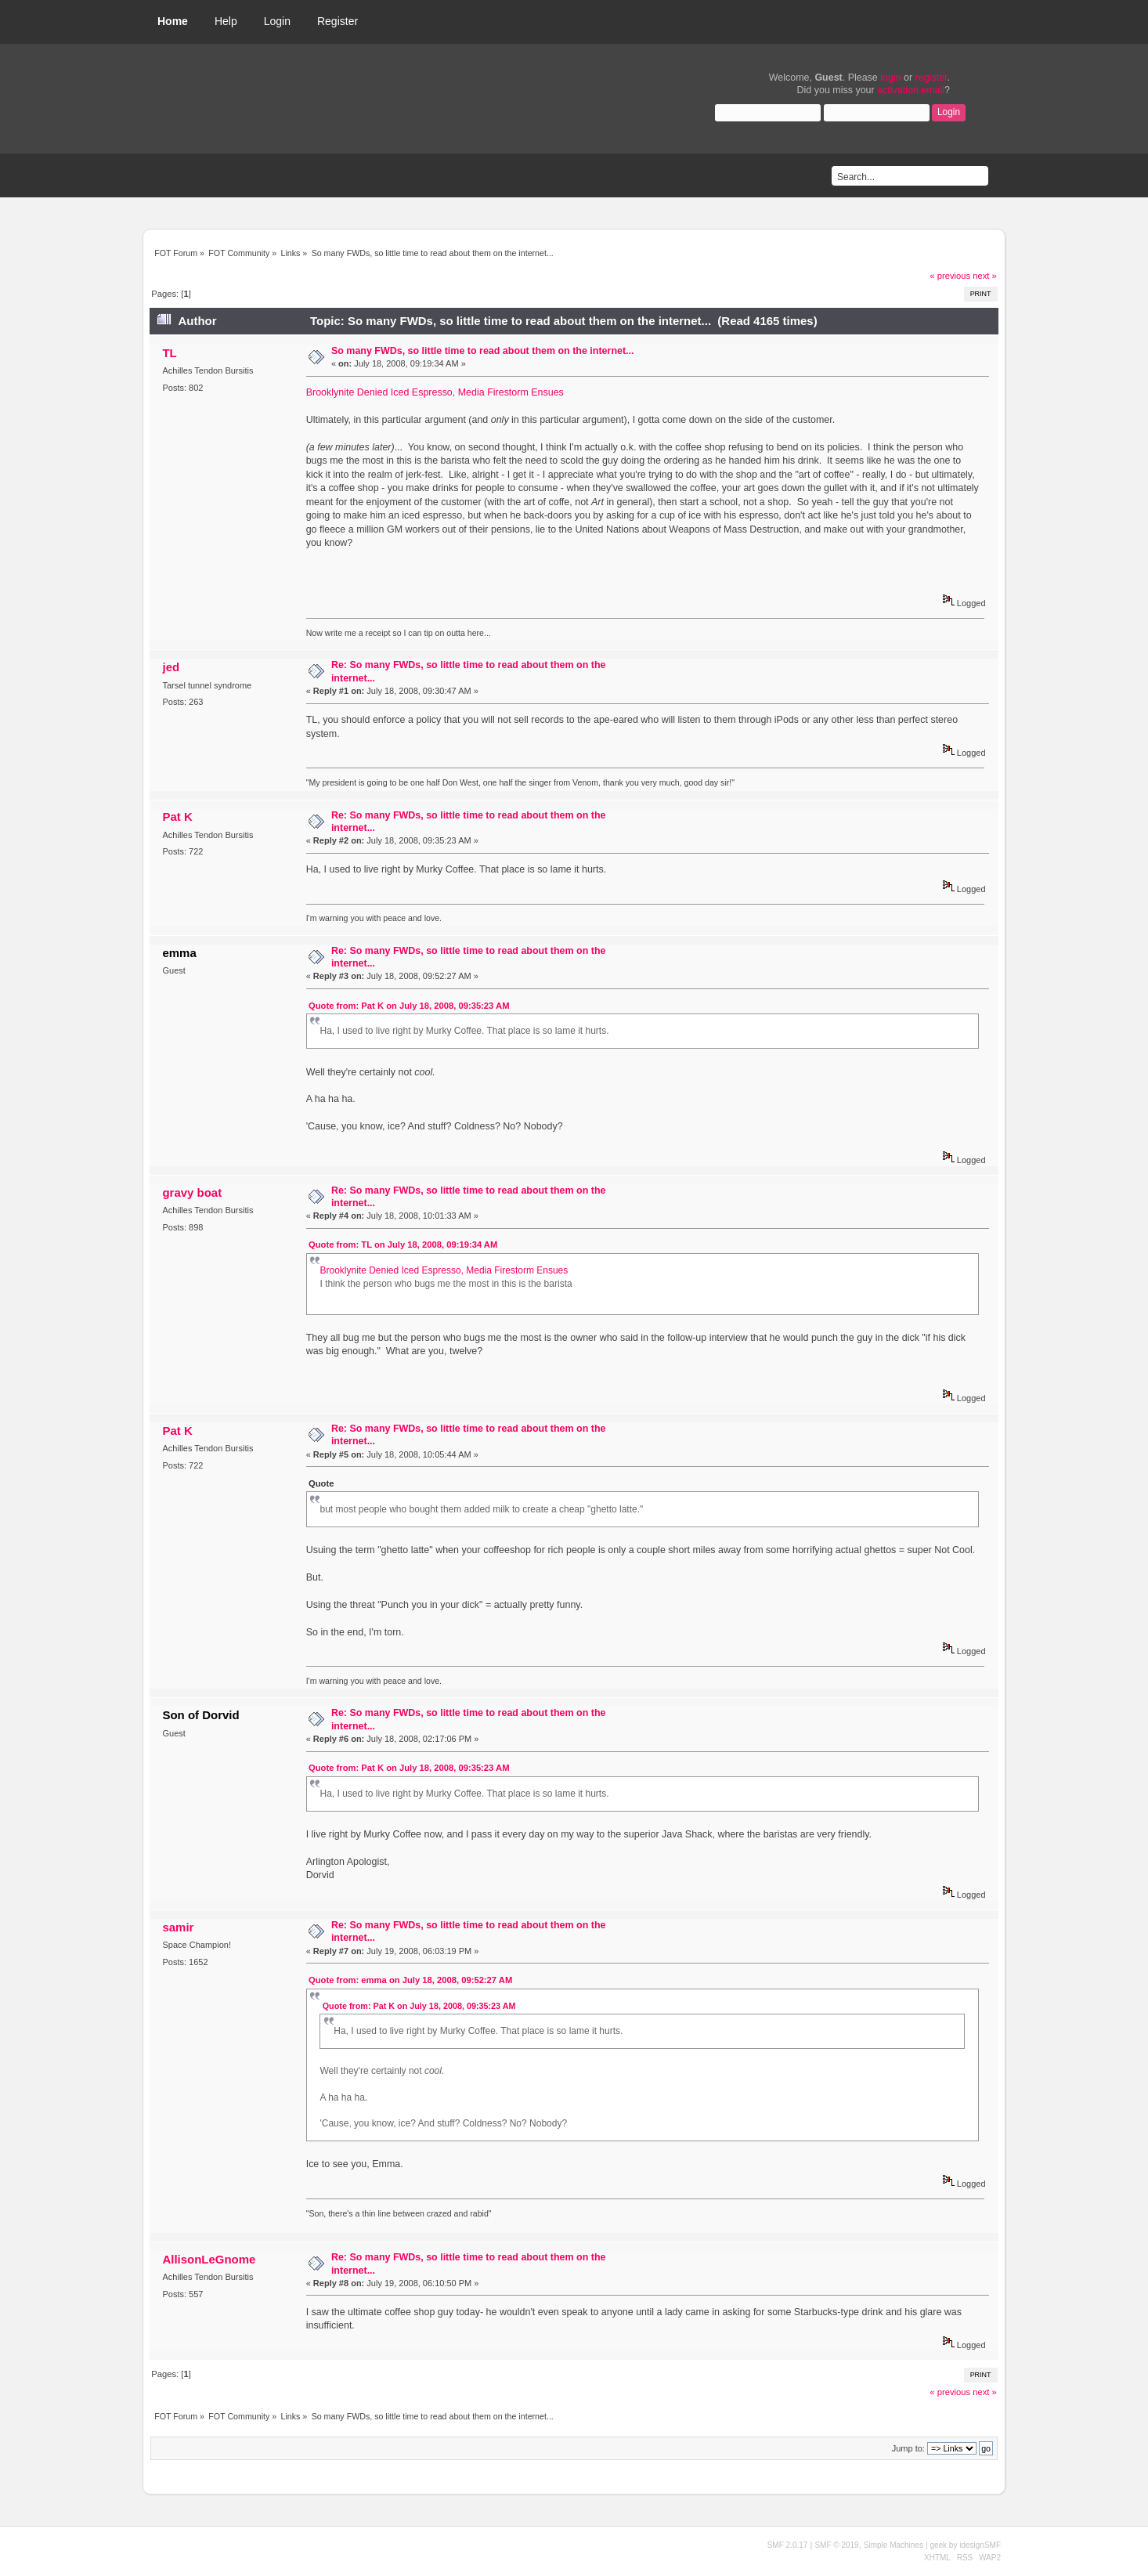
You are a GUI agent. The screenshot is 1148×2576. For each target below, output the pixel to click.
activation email (910, 90)
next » (985, 275)
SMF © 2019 (836, 2545)
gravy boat (192, 1192)
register (931, 77)
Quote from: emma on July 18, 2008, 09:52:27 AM (410, 1980)
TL (169, 352)
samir (177, 1927)
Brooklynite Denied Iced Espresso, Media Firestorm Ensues (435, 392)
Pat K (177, 816)
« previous (950, 275)
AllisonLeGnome (208, 2259)
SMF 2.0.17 (787, 2545)
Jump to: (908, 2448)
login (890, 77)
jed (170, 667)
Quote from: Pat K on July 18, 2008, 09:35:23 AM (409, 1005)
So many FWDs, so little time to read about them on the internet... (482, 350)
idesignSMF (980, 2545)
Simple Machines (893, 2545)
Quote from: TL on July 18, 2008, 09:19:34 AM (403, 1244)
